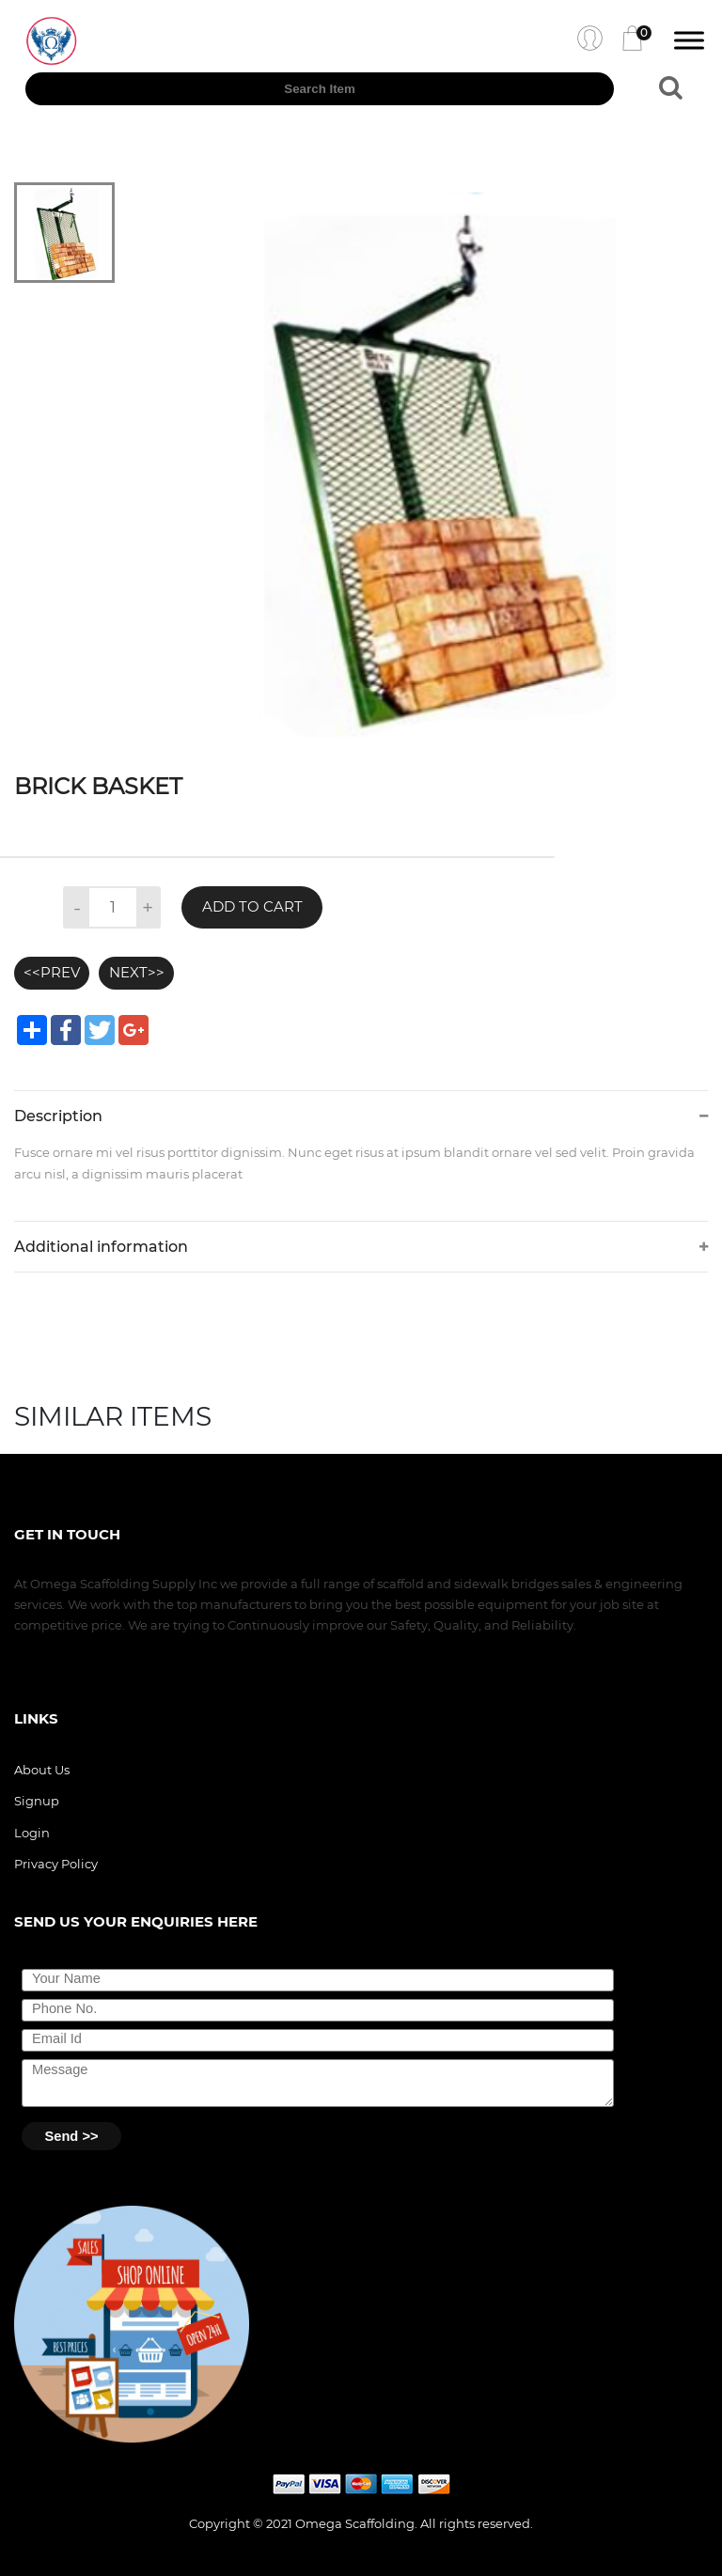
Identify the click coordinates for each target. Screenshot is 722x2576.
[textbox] (319, 88)
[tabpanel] (428, 462)
